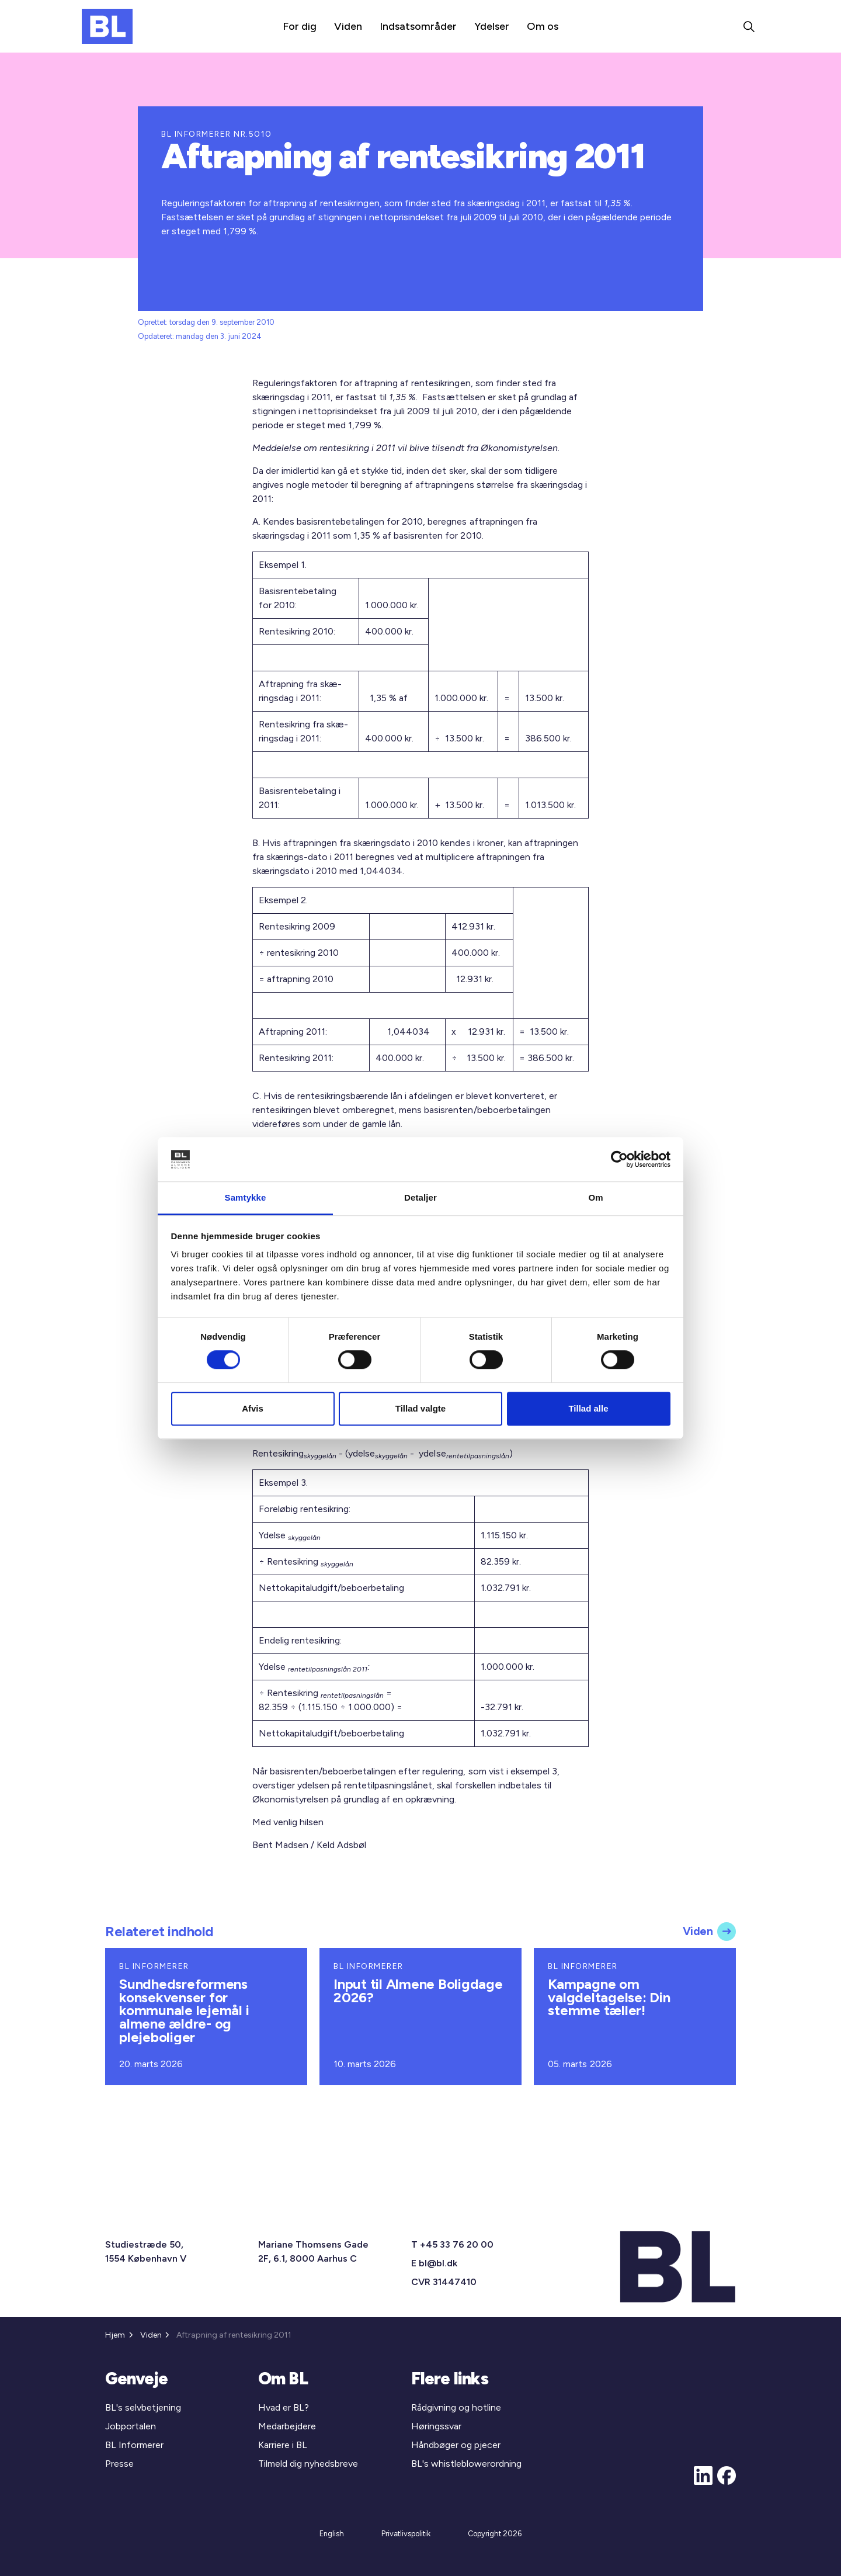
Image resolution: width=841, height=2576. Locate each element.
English (331, 2533)
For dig (300, 26)
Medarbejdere (287, 2426)
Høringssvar (436, 2426)
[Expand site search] (748, 26)
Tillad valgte (420, 1408)
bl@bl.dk (438, 2263)
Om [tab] (595, 1198)
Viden (348, 26)
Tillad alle (588, 1408)
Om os (542, 26)
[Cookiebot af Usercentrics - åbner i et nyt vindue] (619, 1159)
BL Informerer (134, 2444)
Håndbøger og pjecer (456, 2444)
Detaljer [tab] (420, 1198)
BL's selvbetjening (143, 2407)
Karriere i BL (282, 2444)
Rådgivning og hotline (456, 2407)
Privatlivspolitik (405, 2533)
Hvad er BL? (283, 2407)
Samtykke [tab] (245, 1198)
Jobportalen (130, 2426)
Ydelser (491, 26)
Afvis (252, 1408)
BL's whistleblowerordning (466, 2463)
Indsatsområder (418, 26)
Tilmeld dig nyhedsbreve (308, 2463)
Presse (119, 2463)
